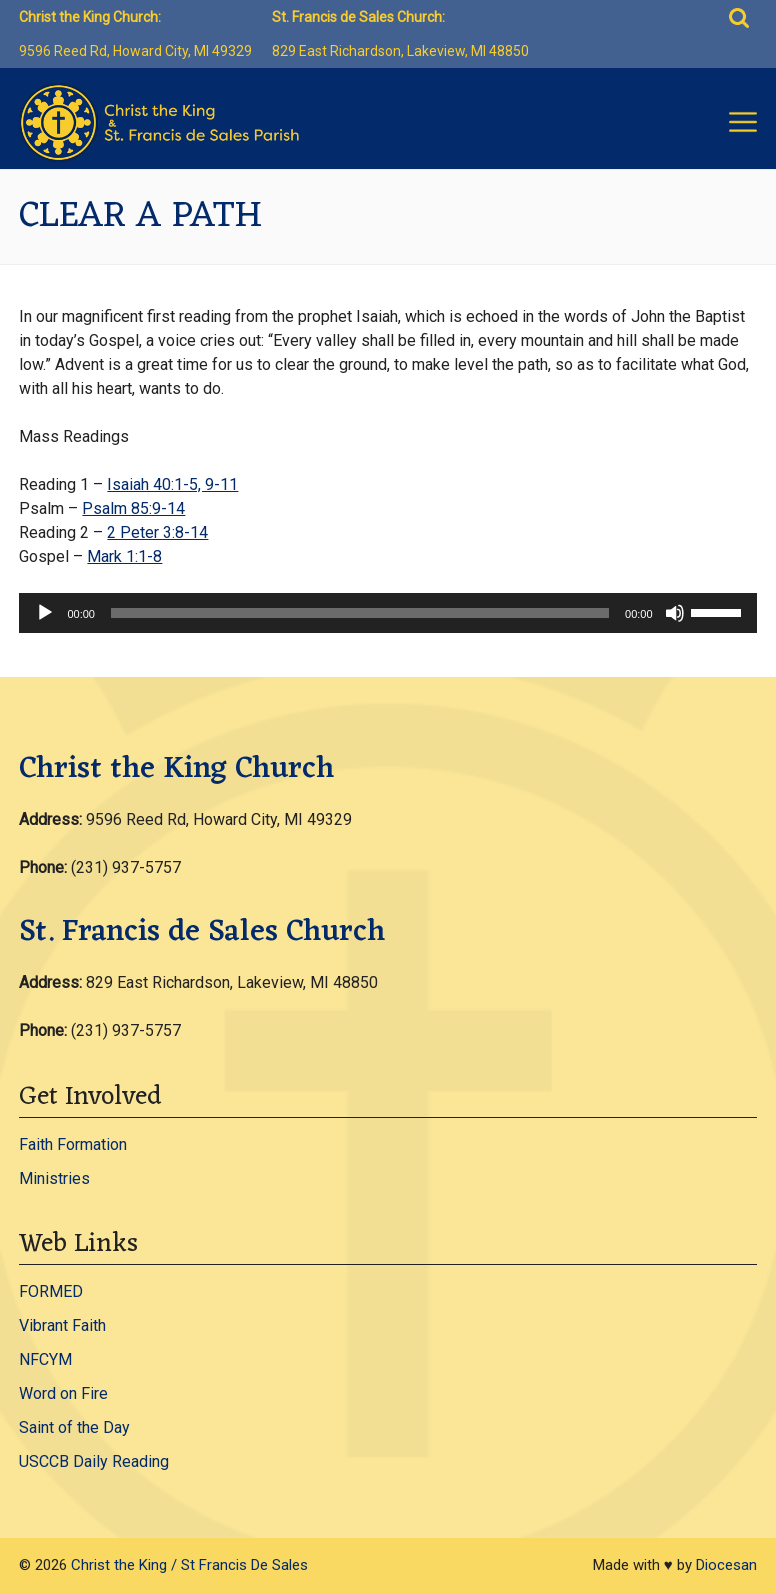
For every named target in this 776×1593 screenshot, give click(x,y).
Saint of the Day (74, 1427)
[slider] (360, 613)
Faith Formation (73, 1144)
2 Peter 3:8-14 (157, 532)
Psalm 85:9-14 (133, 508)
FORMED (51, 1291)
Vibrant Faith (62, 1325)
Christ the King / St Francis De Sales (189, 1565)
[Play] (45, 613)
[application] (387, 613)
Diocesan (726, 1565)
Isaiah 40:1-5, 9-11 (172, 484)
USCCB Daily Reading (94, 1461)
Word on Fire (63, 1393)
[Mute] (675, 613)
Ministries (54, 1178)
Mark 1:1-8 (124, 556)
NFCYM (45, 1359)
